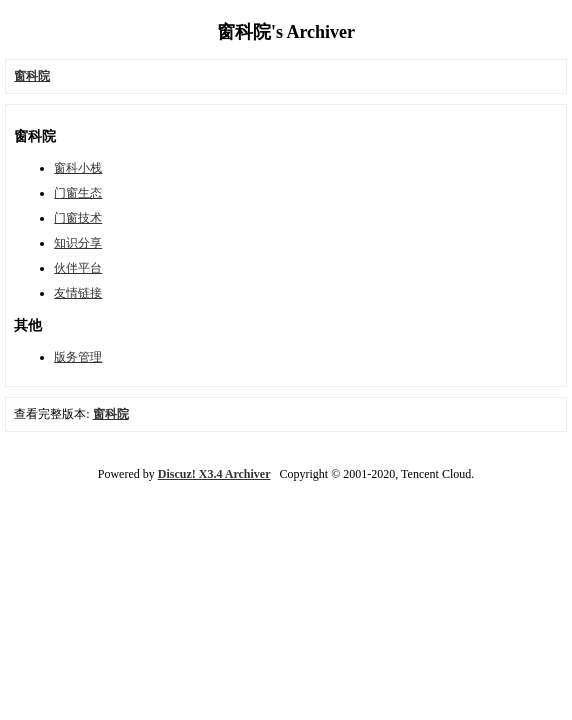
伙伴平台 (78, 268)
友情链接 (78, 293)
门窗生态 (78, 193)
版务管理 (78, 357)
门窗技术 (78, 218)
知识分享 (78, 243)
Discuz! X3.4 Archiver (214, 474)
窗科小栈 (78, 168)
